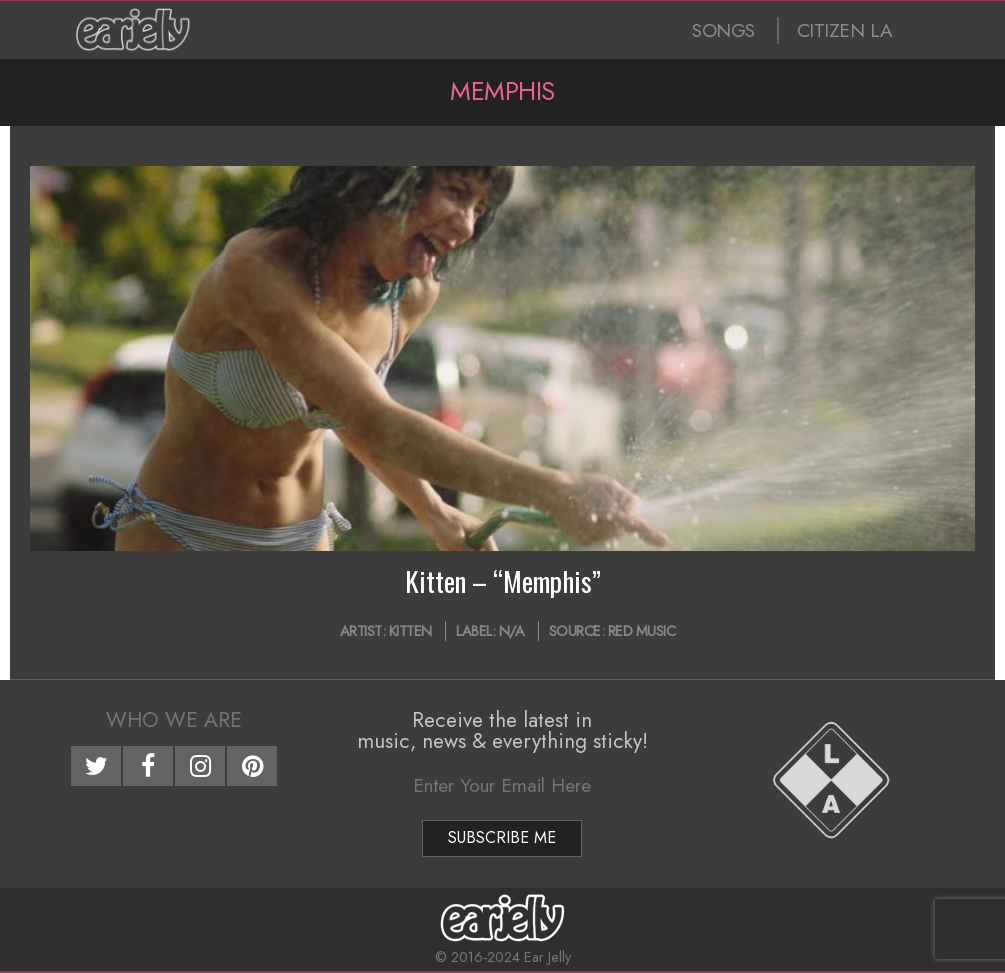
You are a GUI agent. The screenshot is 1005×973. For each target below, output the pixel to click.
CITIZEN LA (845, 30)
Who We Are (174, 720)
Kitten (410, 631)
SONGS (723, 30)
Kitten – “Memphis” (503, 581)
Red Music (642, 631)
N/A (512, 631)
